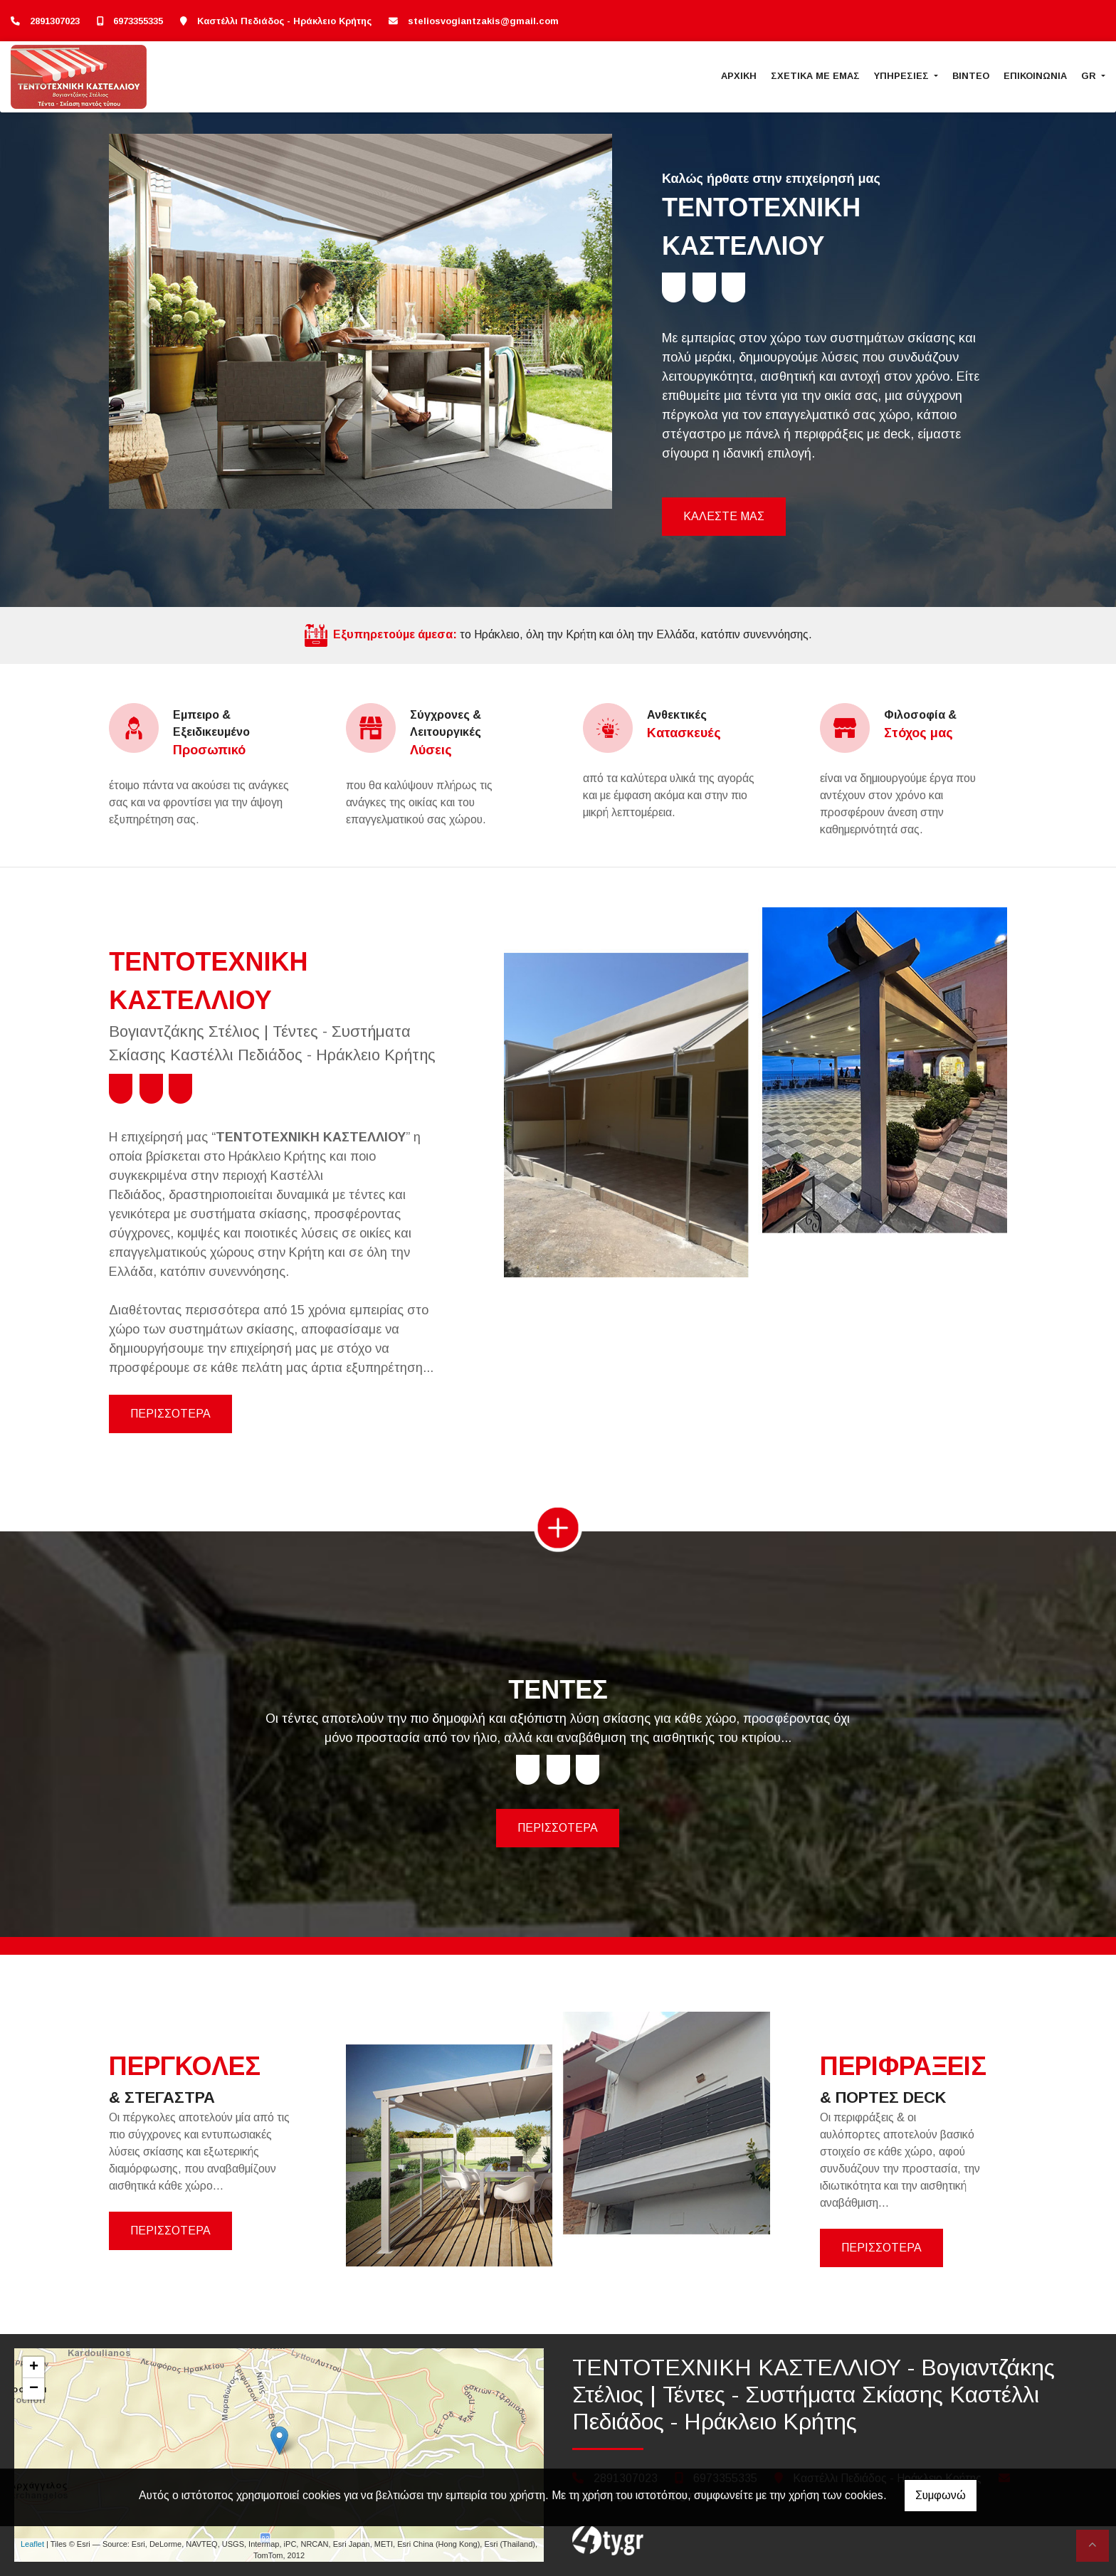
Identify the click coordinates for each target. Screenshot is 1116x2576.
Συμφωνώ (940, 2495)
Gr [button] (1090, 75)
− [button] (33, 2389)
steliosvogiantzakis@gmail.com (483, 21)
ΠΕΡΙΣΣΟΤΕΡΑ (170, 1414)
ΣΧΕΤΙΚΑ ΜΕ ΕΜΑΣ (815, 75)
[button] (146, 321)
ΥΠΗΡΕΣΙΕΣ (903, 75)
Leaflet (32, 2544)
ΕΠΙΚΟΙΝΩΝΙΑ (1035, 75)
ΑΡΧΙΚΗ (739, 75)
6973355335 (138, 21)
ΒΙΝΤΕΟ (970, 75)
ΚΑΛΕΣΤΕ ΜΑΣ (723, 516)
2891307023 (55, 21)
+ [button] (33, 2367)
